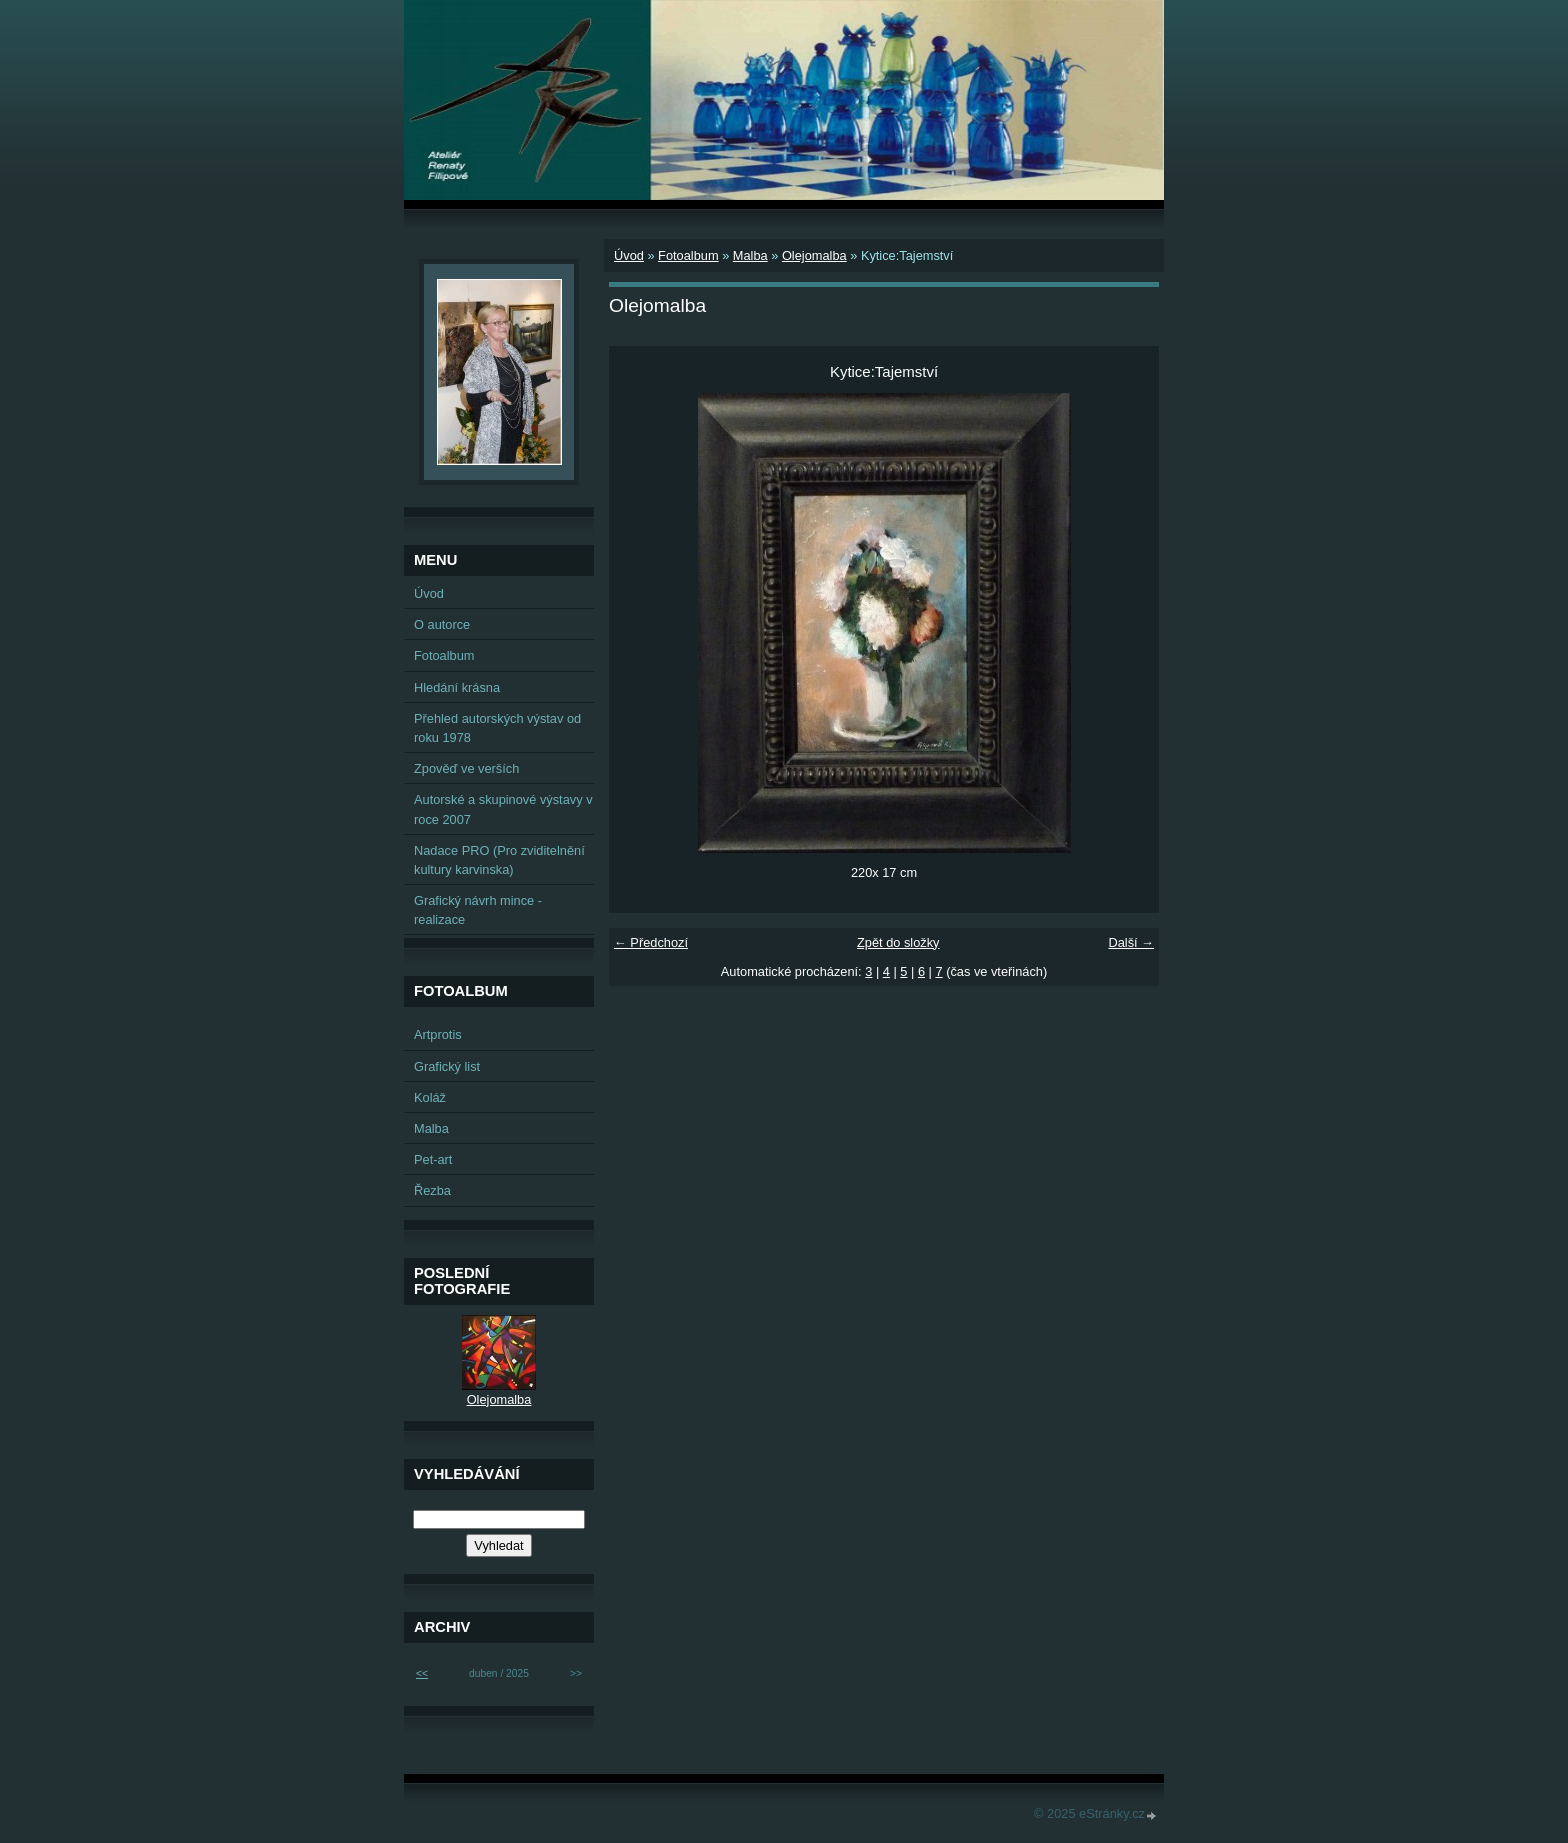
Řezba (432, 1190)
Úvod (629, 255)
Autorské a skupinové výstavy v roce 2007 (503, 809)
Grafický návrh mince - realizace (478, 910)
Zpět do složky (898, 942)
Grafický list (447, 1066)
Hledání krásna (457, 687)
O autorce (442, 624)
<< (422, 1673)
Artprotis (438, 1034)
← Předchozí (651, 942)
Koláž (430, 1097)
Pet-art (433, 1159)
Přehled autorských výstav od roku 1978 (497, 728)
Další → (1131, 942)
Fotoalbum (688, 255)
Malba (750, 255)
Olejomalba (814, 255)
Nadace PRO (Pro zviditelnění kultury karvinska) (499, 860)
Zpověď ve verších (466, 768)
